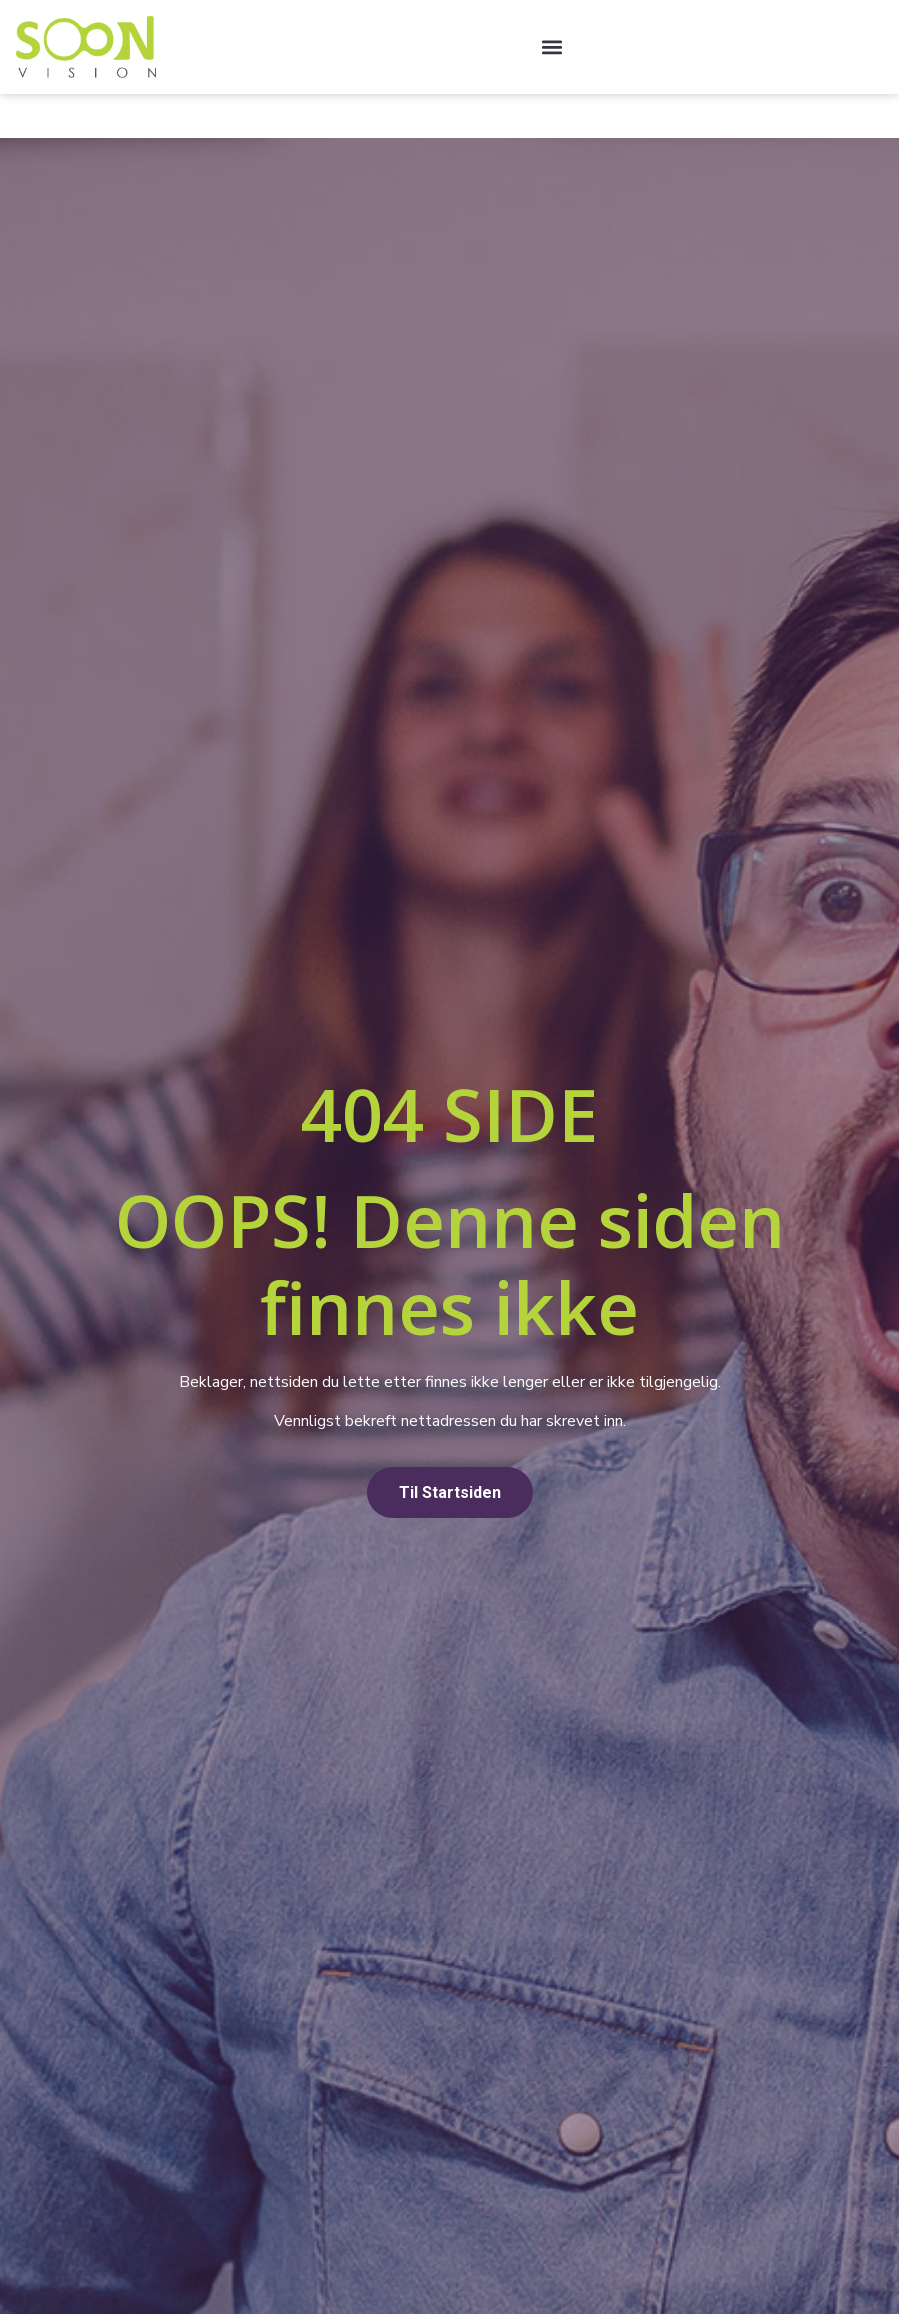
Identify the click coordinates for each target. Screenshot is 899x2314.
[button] (551, 46)
